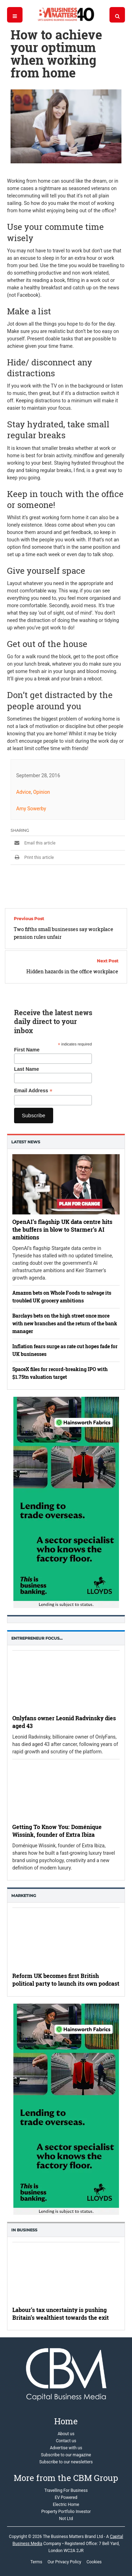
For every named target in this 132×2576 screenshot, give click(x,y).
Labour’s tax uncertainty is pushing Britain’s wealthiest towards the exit (60, 2313)
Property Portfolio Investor (66, 2511)
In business (24, 2230)
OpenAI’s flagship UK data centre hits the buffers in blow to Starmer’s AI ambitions (62, 1229)
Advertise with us (66, 2447)
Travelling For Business (66, 2490)
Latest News (25, 1141)
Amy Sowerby (31, 808)
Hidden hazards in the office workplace (72, 971)
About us (66, 2433)
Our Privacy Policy (64, 2561)
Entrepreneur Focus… (37, 1638)
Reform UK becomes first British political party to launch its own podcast (65, 1979)
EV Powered (66, 2497)
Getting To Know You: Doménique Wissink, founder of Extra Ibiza (57, 1830)
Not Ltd (66, 2518)
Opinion (41, 792)
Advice (23, 792)
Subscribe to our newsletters (66, 2461)
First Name (26, 1050)
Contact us (66, 2440)
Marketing (23, 1895)
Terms (36, 2561)
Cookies (94, 2561)
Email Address (33, 1090)
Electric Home (66, 2504)
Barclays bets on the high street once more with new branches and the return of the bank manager (64, 1323)
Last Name (26, 1069)
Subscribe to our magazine (66, 2454)
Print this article (32, 857)
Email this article (33, 843)
